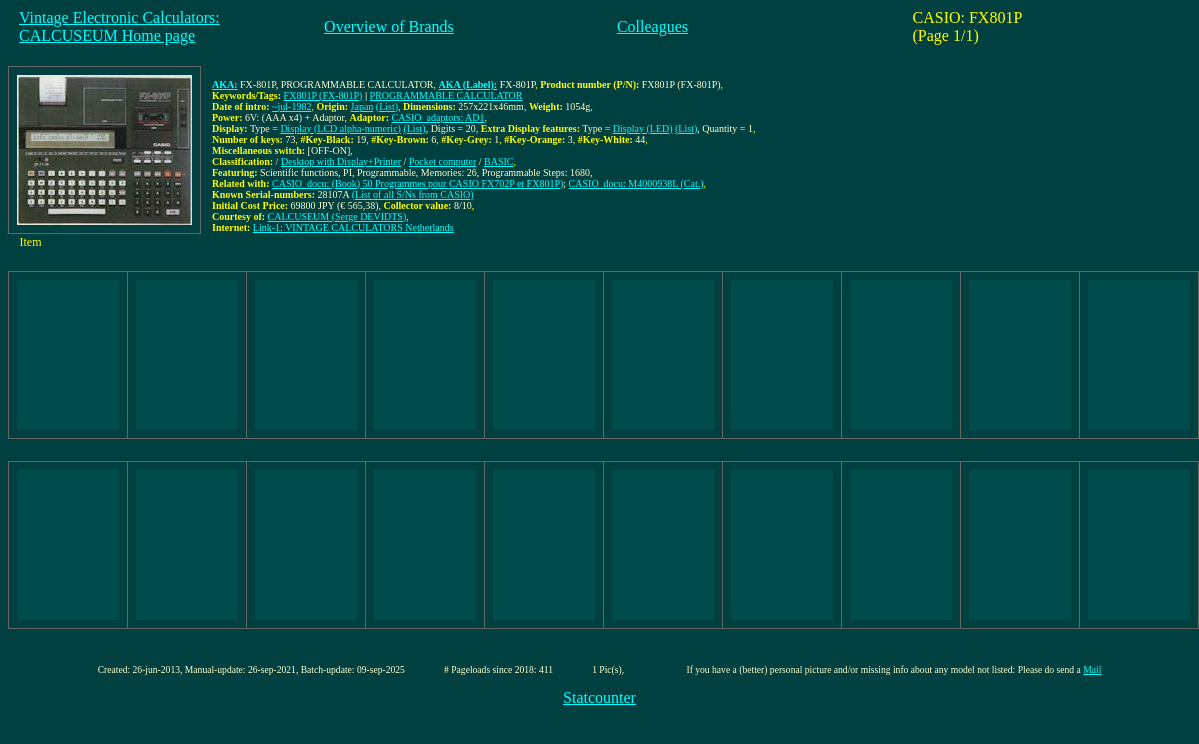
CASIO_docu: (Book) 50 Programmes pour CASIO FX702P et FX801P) (417, 183)
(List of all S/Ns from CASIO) (413, 194)
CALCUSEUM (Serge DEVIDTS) (337, 216)
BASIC (498, 161)
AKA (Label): (468, 84)
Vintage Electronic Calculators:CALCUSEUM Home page (119, 26)
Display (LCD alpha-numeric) (340, 128)
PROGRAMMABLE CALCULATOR (446, 95)
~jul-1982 (291, 106)
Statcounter (599, 697)
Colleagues (652, 26)
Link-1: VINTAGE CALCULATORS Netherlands (353, 227)
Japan (362, 106)
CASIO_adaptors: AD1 (438, 117)
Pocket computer (442, 161)
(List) (387, 106)
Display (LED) (643, 128)
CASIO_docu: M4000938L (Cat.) (636, 183)
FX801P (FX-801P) (323, 95)
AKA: (225, 84)
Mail (1092, 669)
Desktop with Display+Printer (341, 161)
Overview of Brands (389, 26)
